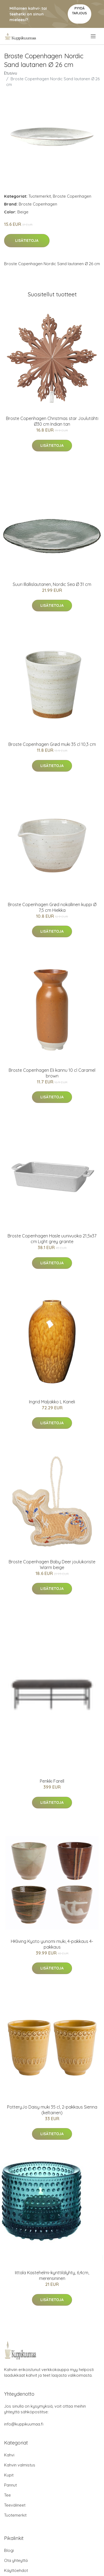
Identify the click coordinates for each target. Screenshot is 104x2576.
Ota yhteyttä (16, 2560)
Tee (7, 2495)
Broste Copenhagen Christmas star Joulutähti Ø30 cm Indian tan (52, 421)
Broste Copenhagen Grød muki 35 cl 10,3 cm (52, 744)
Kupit (9, 2475)
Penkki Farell (52, 1781)
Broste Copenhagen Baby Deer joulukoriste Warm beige (52, 1564)
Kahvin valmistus (19, 2465)
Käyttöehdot (16, 2570)
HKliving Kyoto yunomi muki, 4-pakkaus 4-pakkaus (52, 1944)
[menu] (93, 36)
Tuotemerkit (39, 196)
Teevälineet (14, 2505)
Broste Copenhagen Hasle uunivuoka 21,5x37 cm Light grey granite (52, 1238)
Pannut (10, 2485)
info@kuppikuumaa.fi (23, 2424)
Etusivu (10, 73)
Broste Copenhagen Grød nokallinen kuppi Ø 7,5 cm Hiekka (52, 907)
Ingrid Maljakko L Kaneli (52, 1401)
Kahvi (9, 2455)
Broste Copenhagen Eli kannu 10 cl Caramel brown (52, 1073)
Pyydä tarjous (79, 10)
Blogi (9, 2550)
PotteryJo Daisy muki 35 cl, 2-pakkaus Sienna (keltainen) (52, 2109)
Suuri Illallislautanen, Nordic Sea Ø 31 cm (52, 584)
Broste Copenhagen (72, 196)
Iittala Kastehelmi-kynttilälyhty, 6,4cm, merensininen (52, 2275)
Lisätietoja (26, 240)
